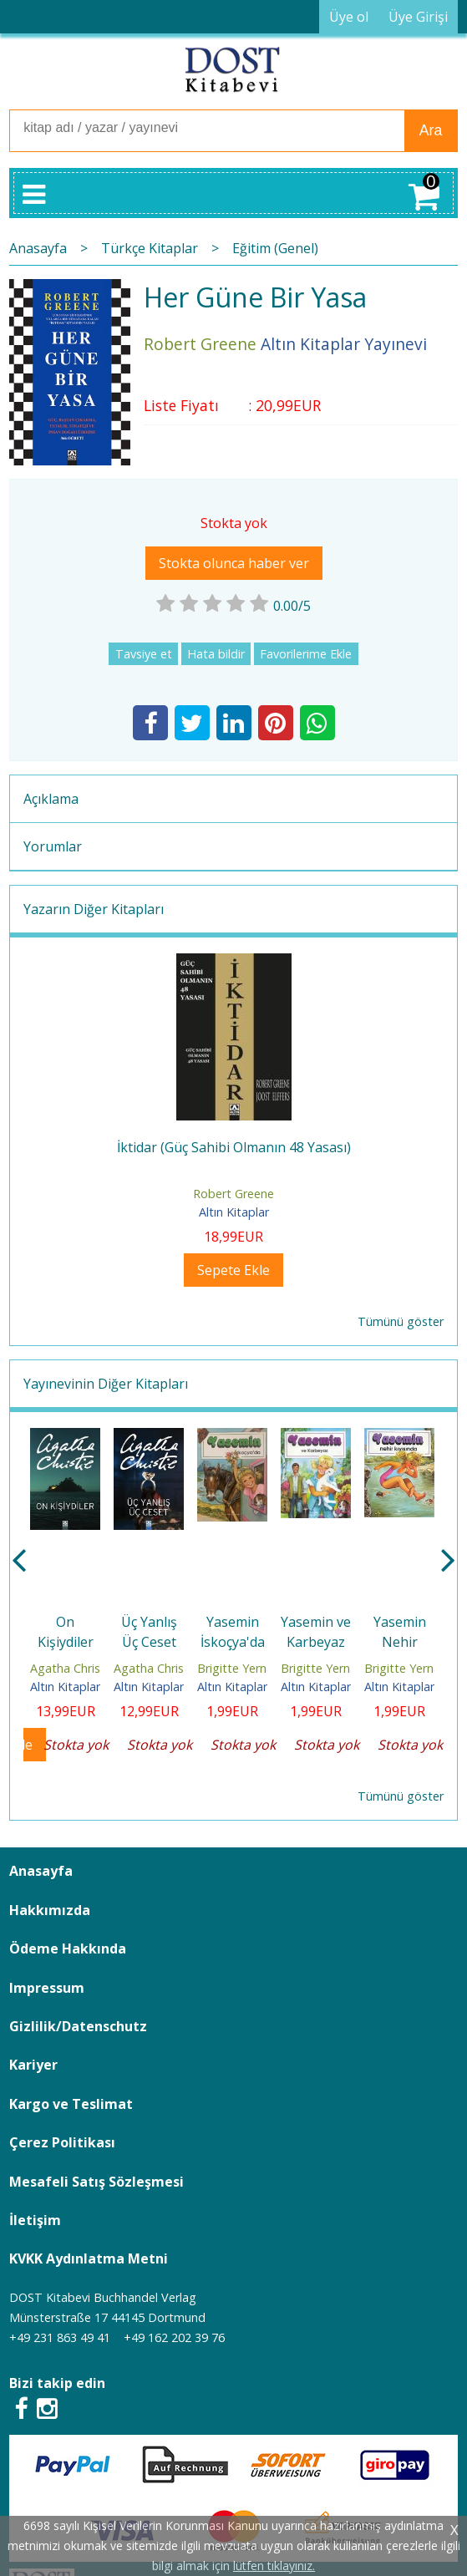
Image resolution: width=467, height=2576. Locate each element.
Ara (430, 130)
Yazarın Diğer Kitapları (93, 909)
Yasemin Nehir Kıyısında (399, 1642)
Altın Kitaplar (234, 1212)
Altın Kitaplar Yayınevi (88, 1686)
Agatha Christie (72, 1668)
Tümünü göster (401, 1321)
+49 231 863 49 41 (59, 2337)
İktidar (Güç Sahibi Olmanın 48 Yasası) (234, 1147)
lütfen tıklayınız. (274, 2565)
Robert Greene (233, 1194)
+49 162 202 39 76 (174, 2337)
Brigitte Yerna (235, 1668)
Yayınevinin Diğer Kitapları (105, 1383)
